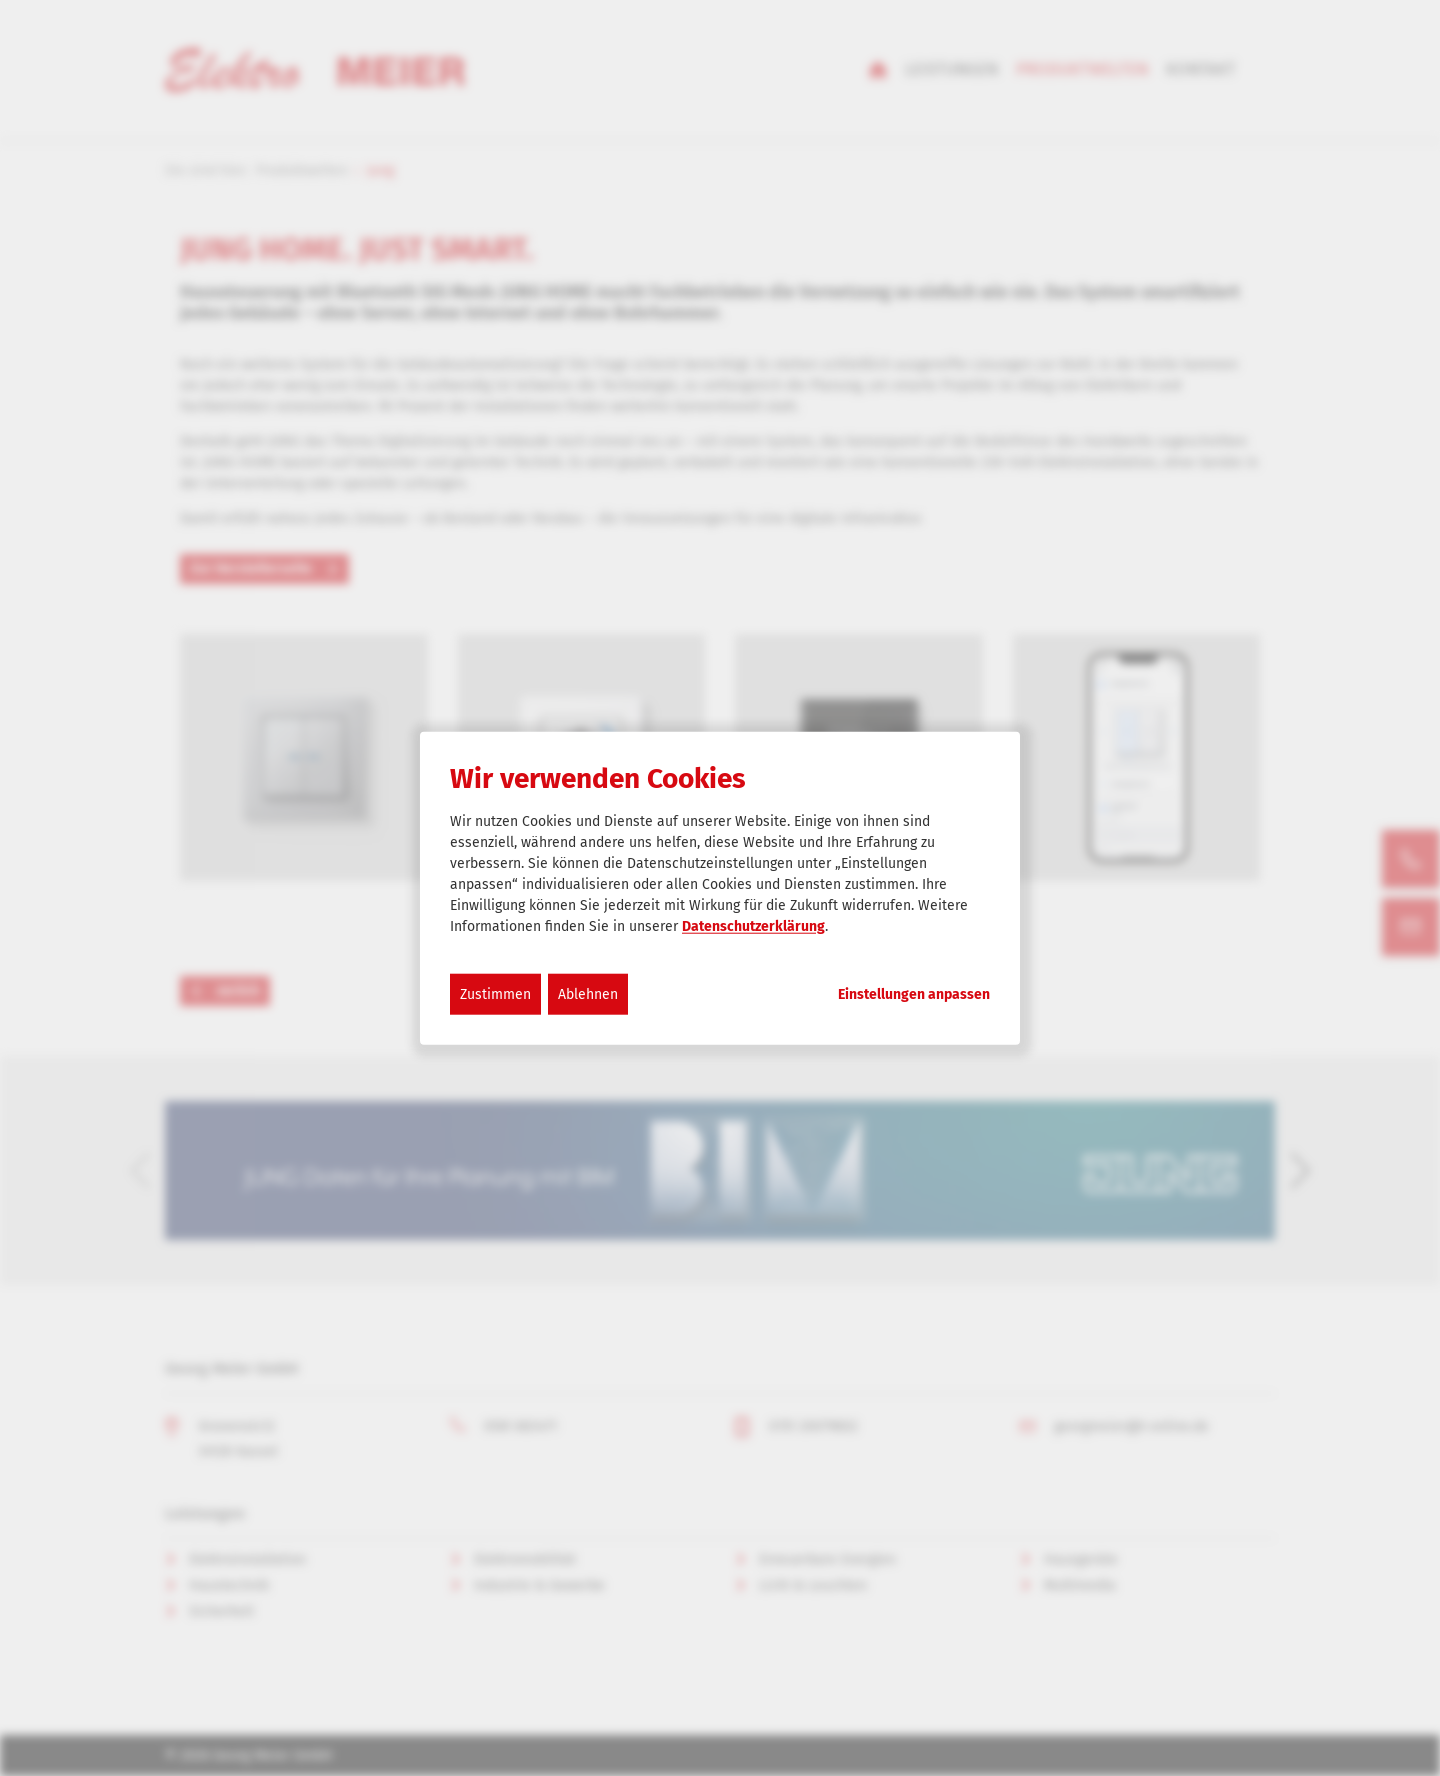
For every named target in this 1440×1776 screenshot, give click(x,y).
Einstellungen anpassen (914, 994)
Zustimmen (495, 993)
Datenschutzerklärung (753, 925)
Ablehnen (588, 993)
